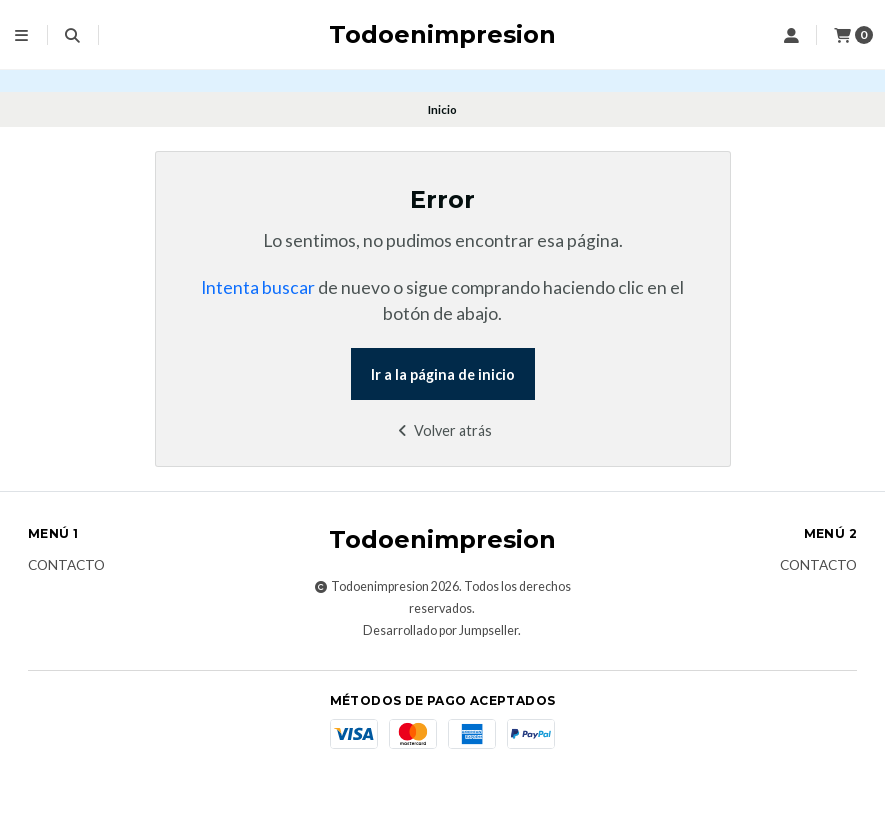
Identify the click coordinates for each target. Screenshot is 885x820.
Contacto (66, 566)
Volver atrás (442, 430)
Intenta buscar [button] (258, 287)
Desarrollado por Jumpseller (440, 630)
